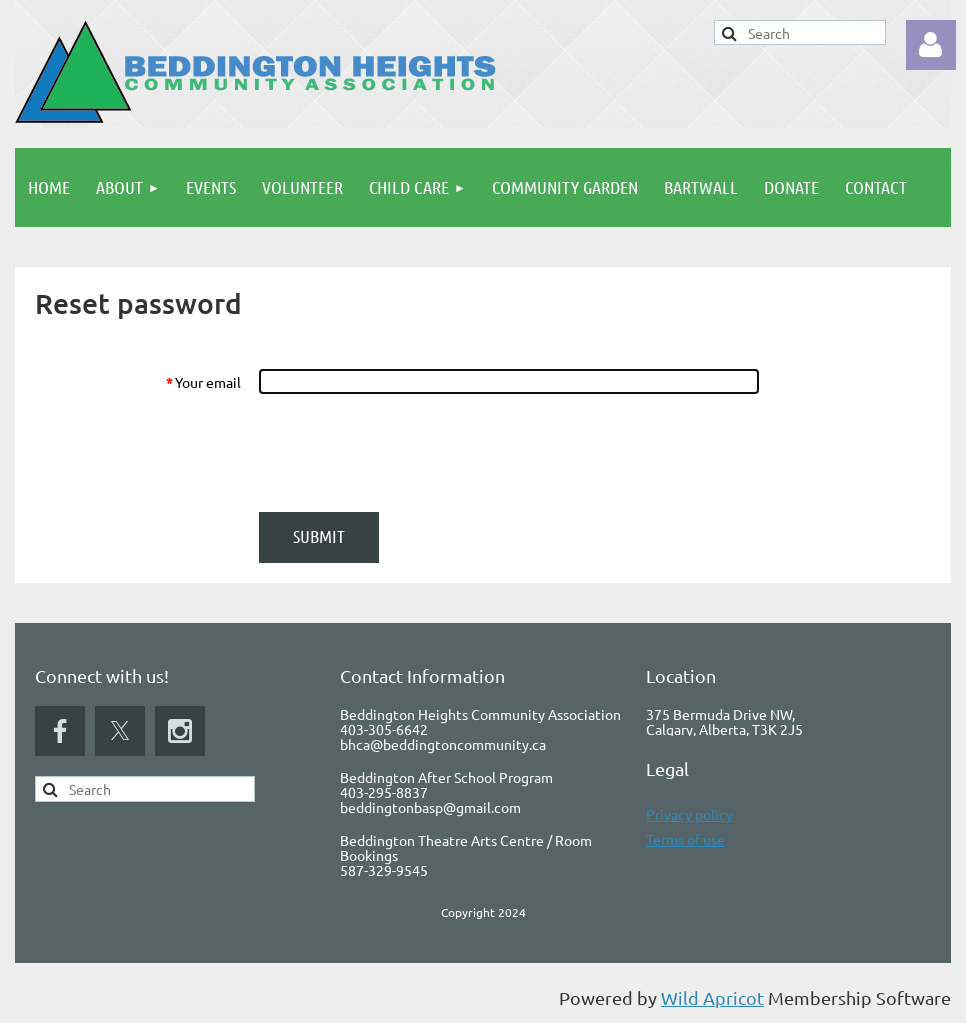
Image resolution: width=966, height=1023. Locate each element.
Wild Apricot (712, 997)
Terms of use (685, 839)
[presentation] (411, 453)
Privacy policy (689, 814)
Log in (931, 45)
